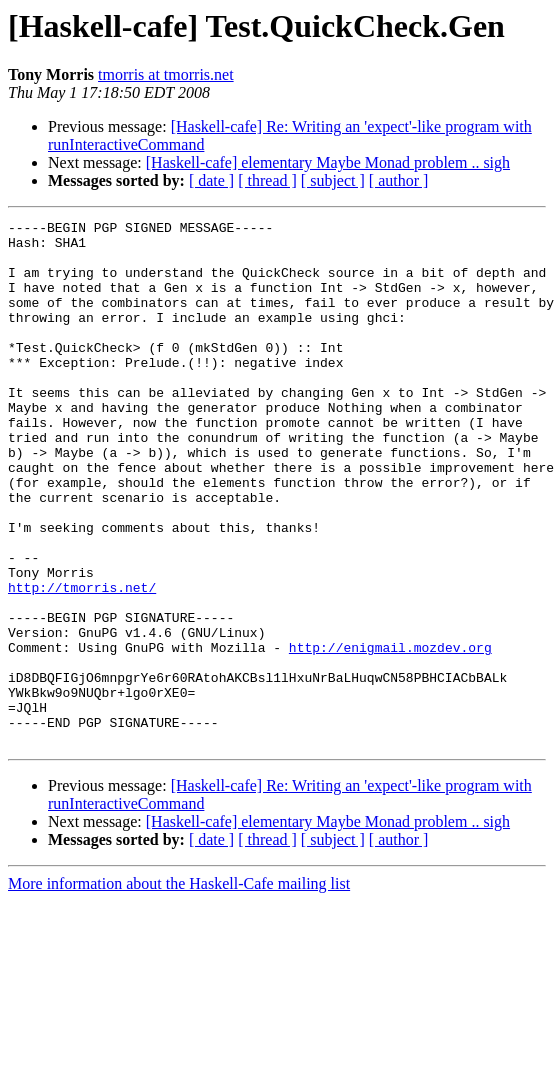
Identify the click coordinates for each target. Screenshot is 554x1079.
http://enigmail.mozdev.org (390, 734)
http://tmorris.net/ (82, 662)
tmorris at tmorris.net (166, 74)
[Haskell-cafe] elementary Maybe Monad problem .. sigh (328, 162)
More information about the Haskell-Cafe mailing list (179, 988)
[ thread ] (267, 180)
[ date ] (211, 180)
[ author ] (399, 180)
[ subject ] (333, 180)
